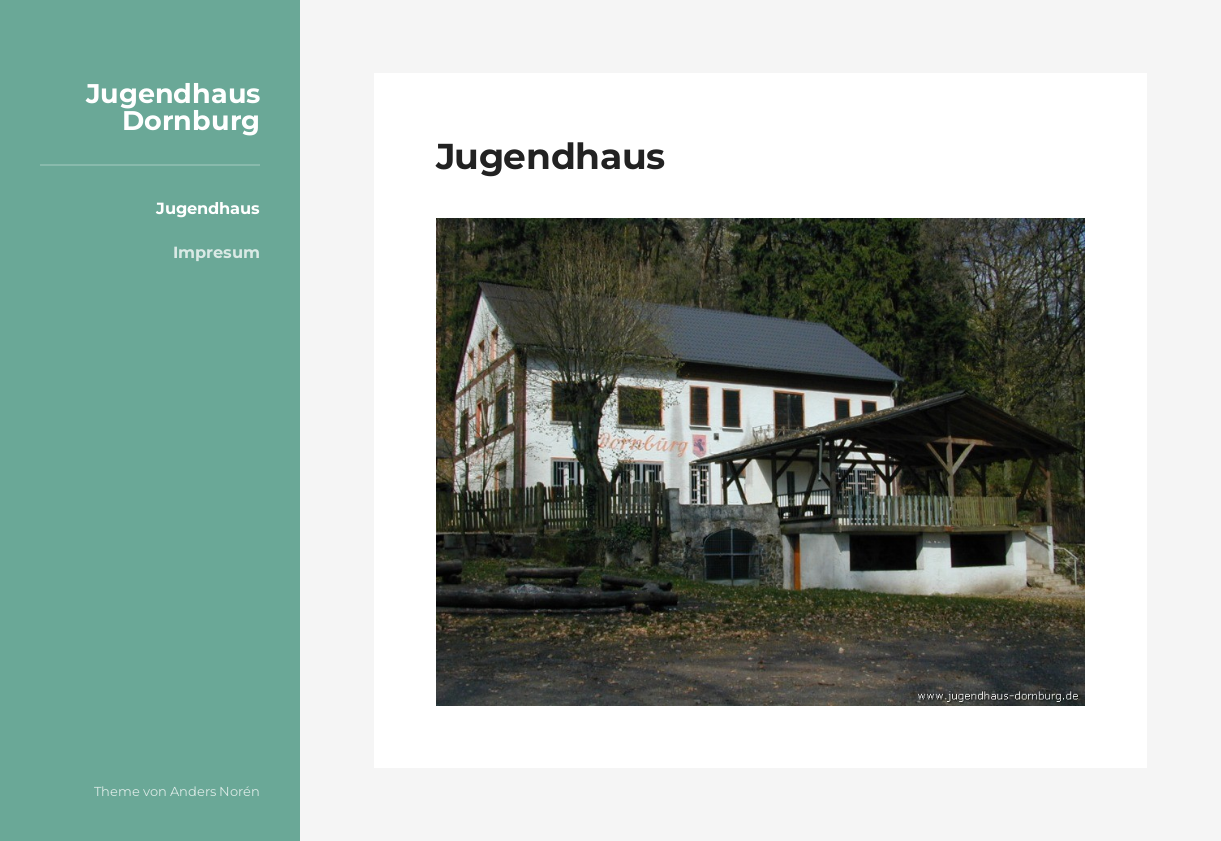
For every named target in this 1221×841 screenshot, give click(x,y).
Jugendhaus (208, 208)
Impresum (216, 252)
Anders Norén (215, 791)
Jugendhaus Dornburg (173, 107)
